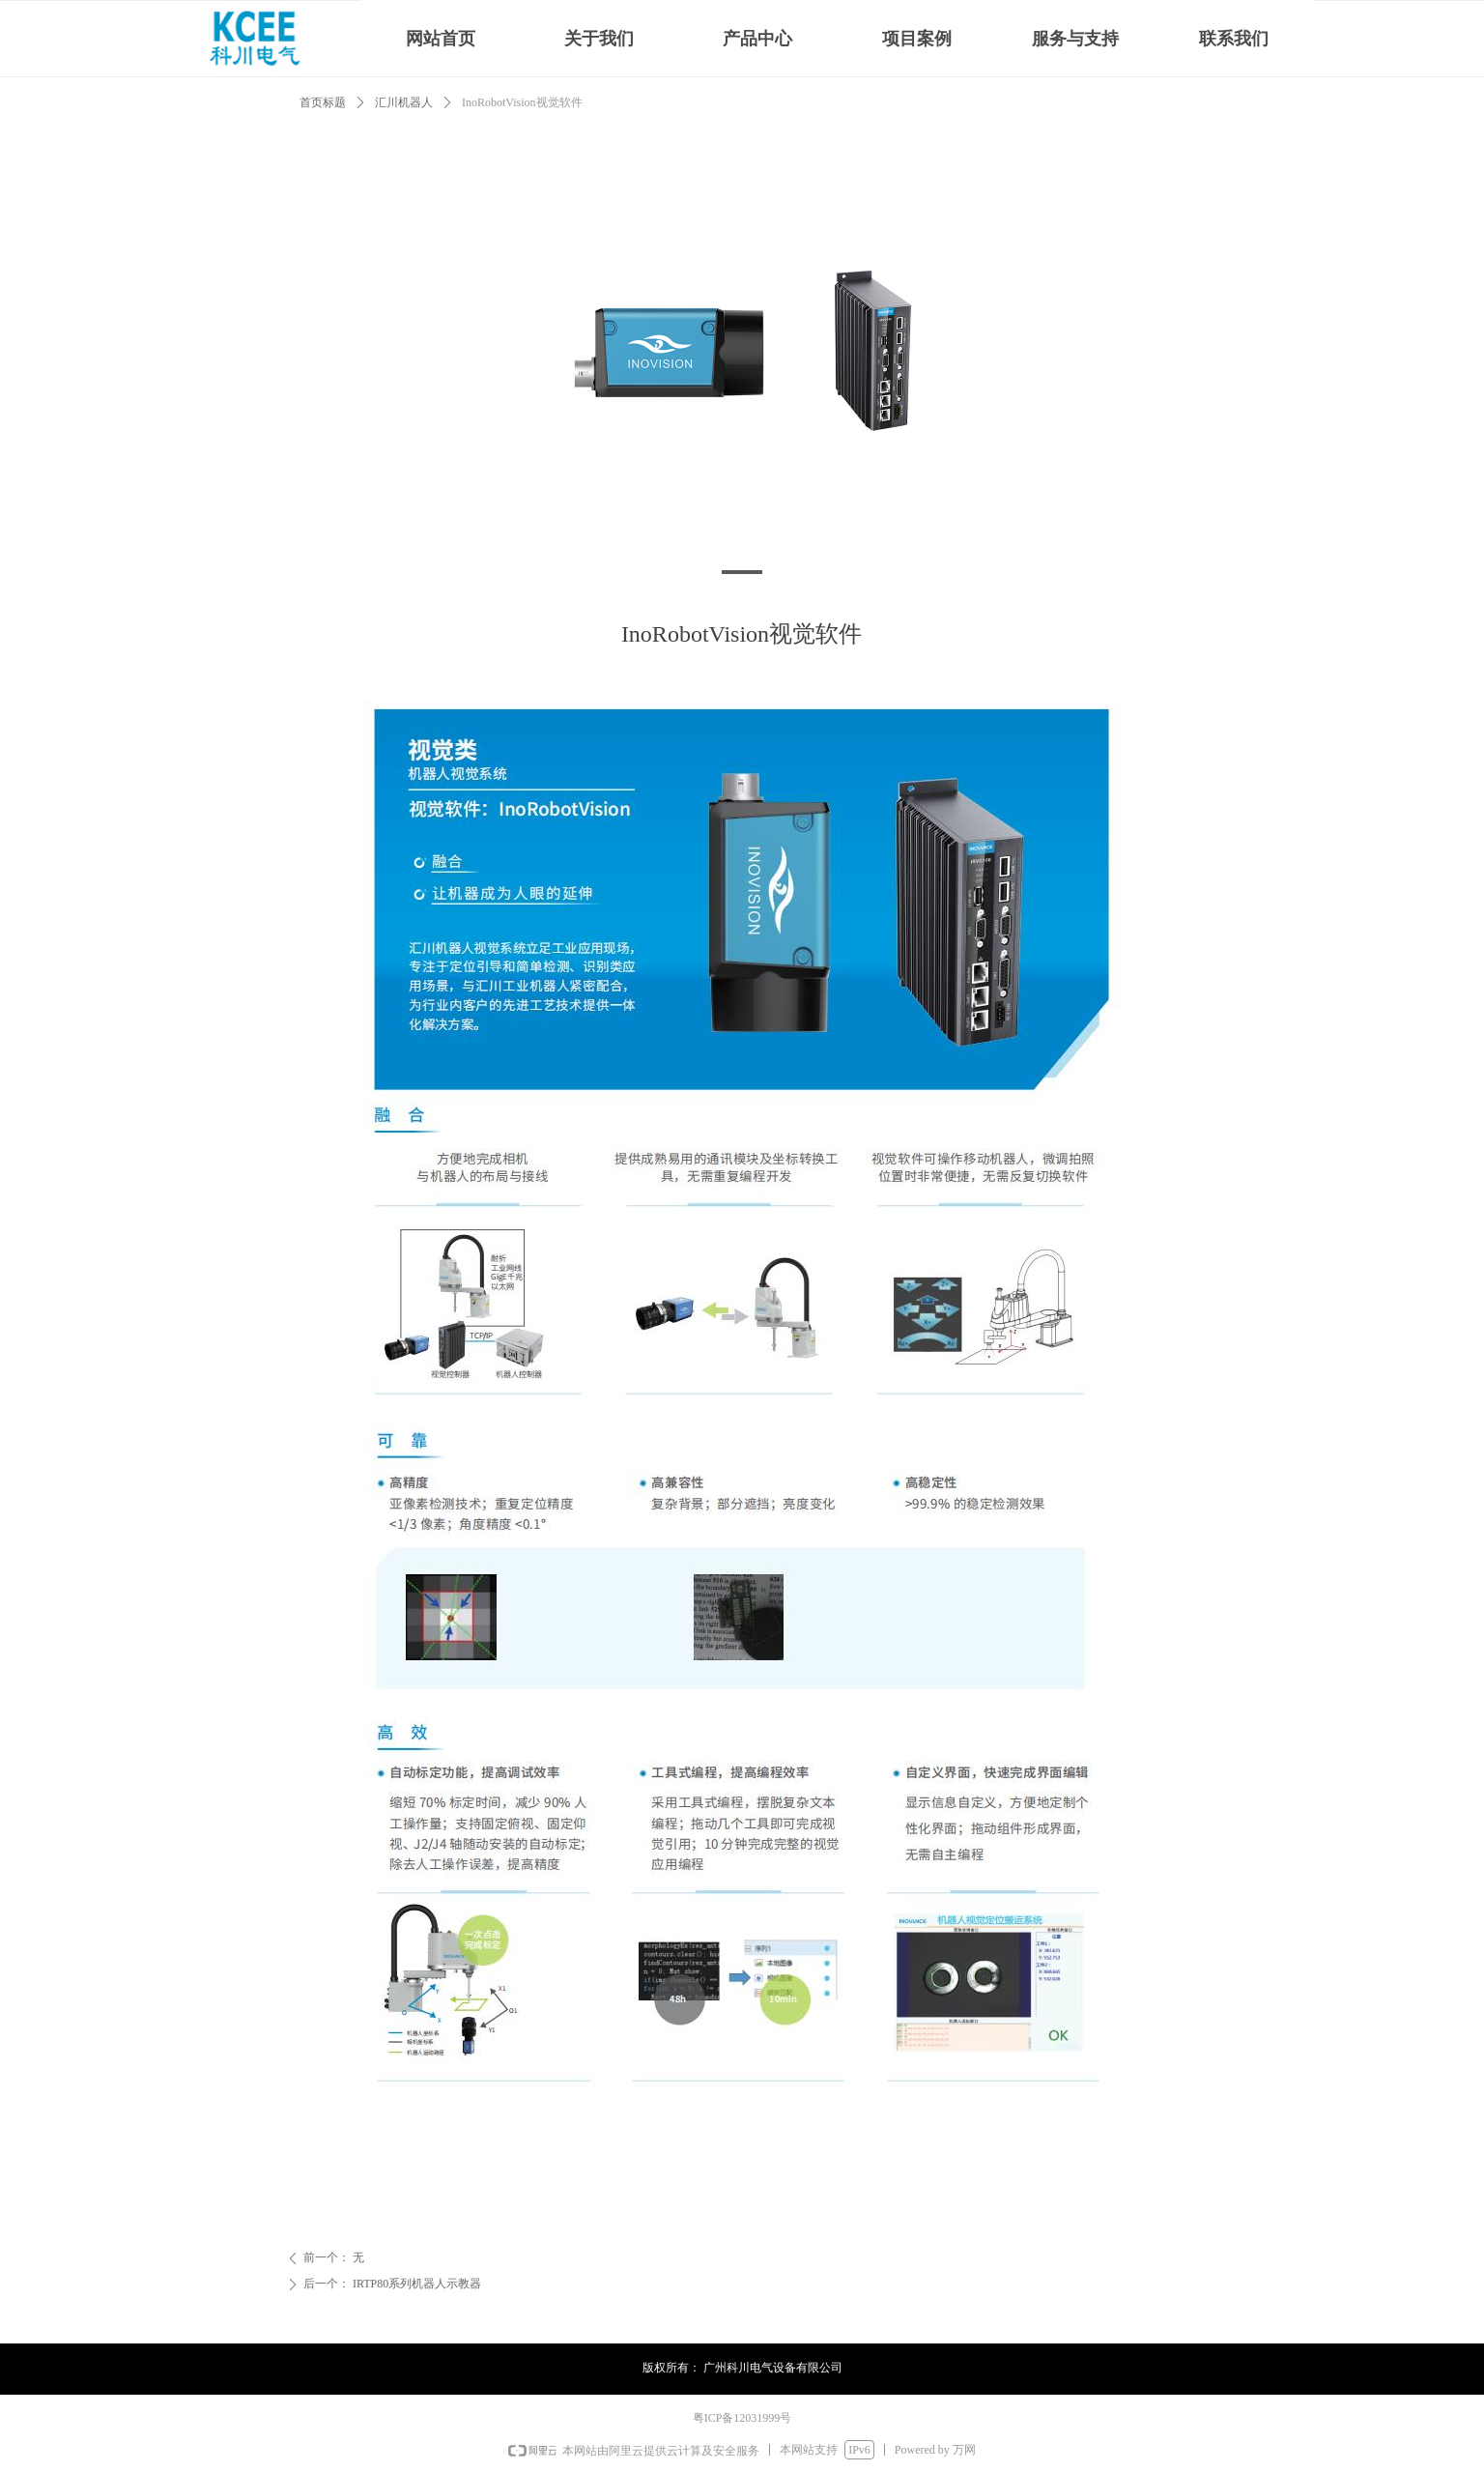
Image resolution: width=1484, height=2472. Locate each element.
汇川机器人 (404, 102)
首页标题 (323, 102)
